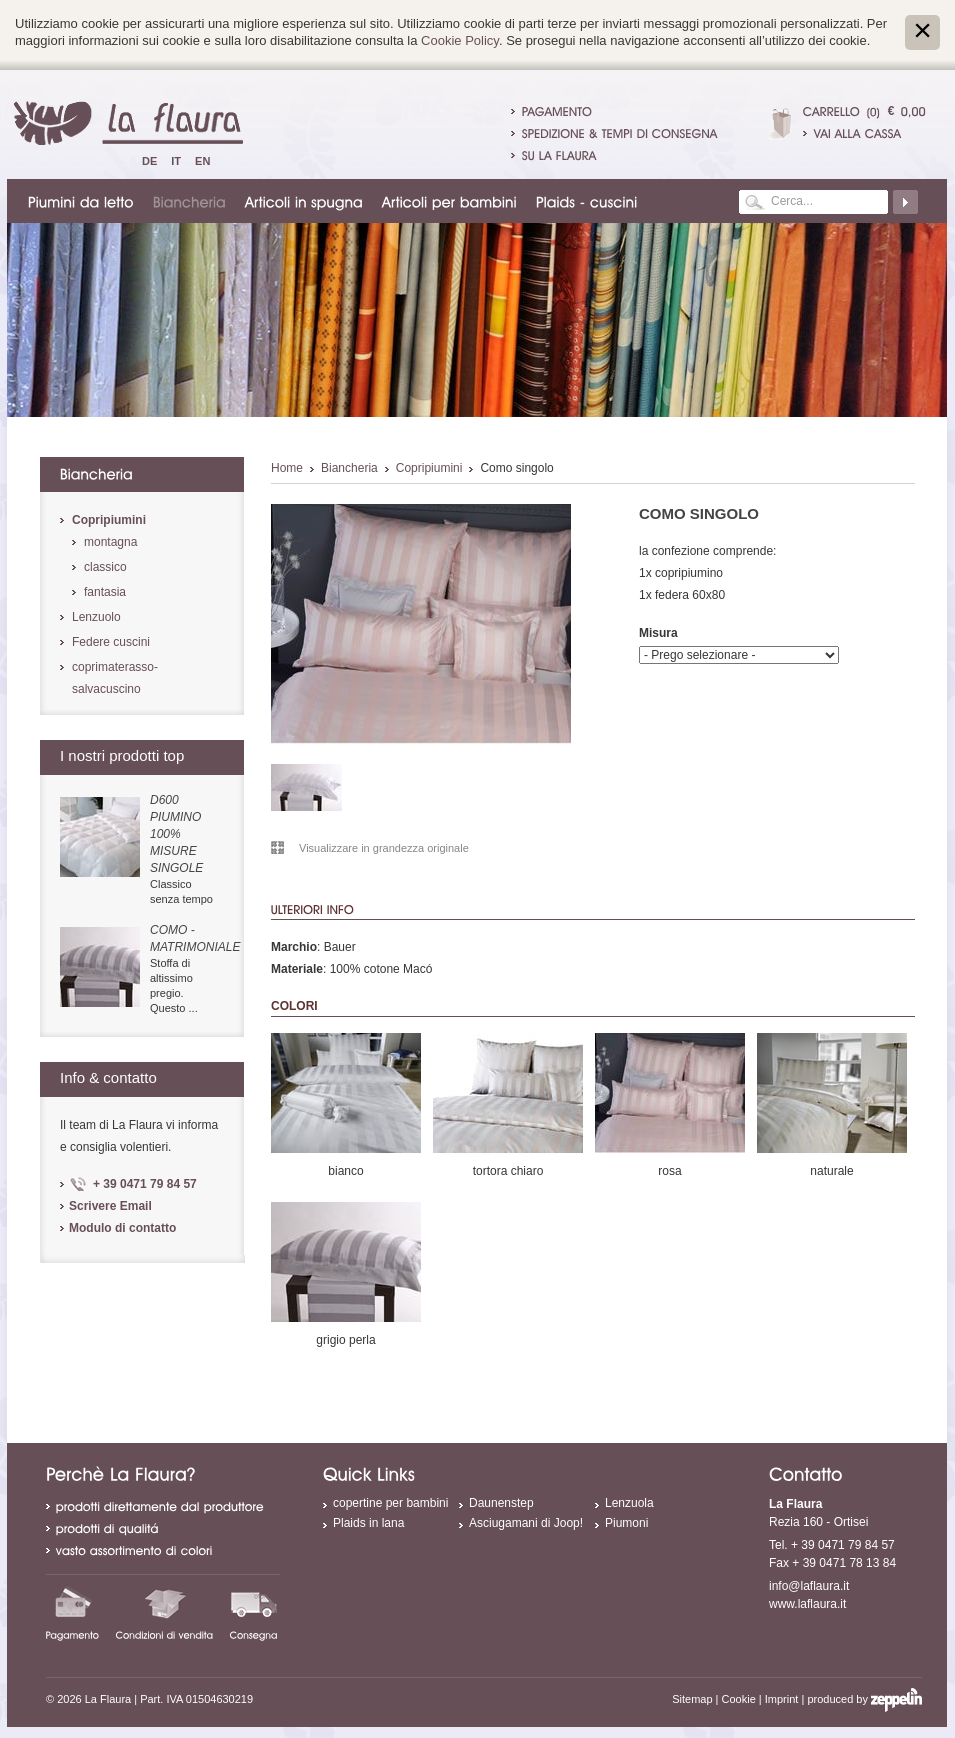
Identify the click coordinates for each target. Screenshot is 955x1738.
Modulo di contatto (122, 1228)
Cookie (739, 1699)
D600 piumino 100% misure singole (176, 834)
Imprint (782, 1699)
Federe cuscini (111, 642)
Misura (658, 633)
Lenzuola (629, 1503)
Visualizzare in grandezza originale (384, 848)
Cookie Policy (460, 40)
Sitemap (692, 1699)
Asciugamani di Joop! (526, 1523)
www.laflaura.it (807, 1604)
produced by (864, 1699)
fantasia (105, 592)
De (149, 161)
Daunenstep (501, 1503)
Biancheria (349, 468)
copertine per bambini (390, 1503)
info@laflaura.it (809, 1586)
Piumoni (626, 1523)
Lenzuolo (96, 617)
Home (287, 468)
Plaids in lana (368, 1523)
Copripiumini (429, 468)
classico (105, 567)
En (202, 161)
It (176, 161)
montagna (110, 542)
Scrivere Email (110, 1206)
